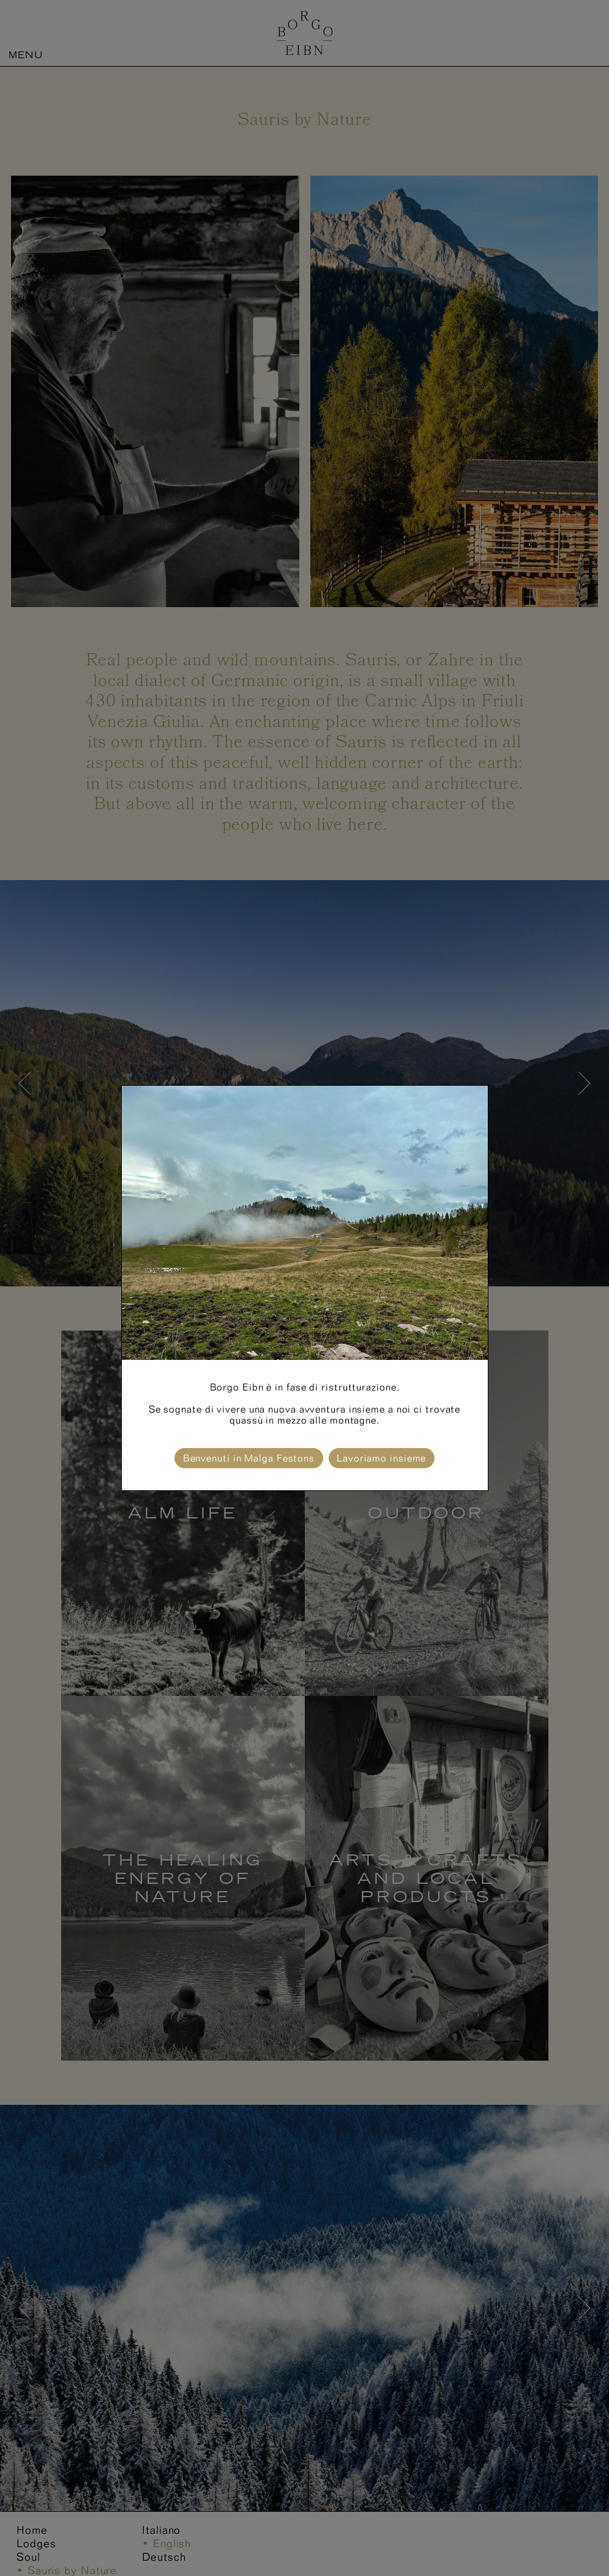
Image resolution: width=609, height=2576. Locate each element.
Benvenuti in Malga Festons (249, 1458)
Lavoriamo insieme (381, 1458)
